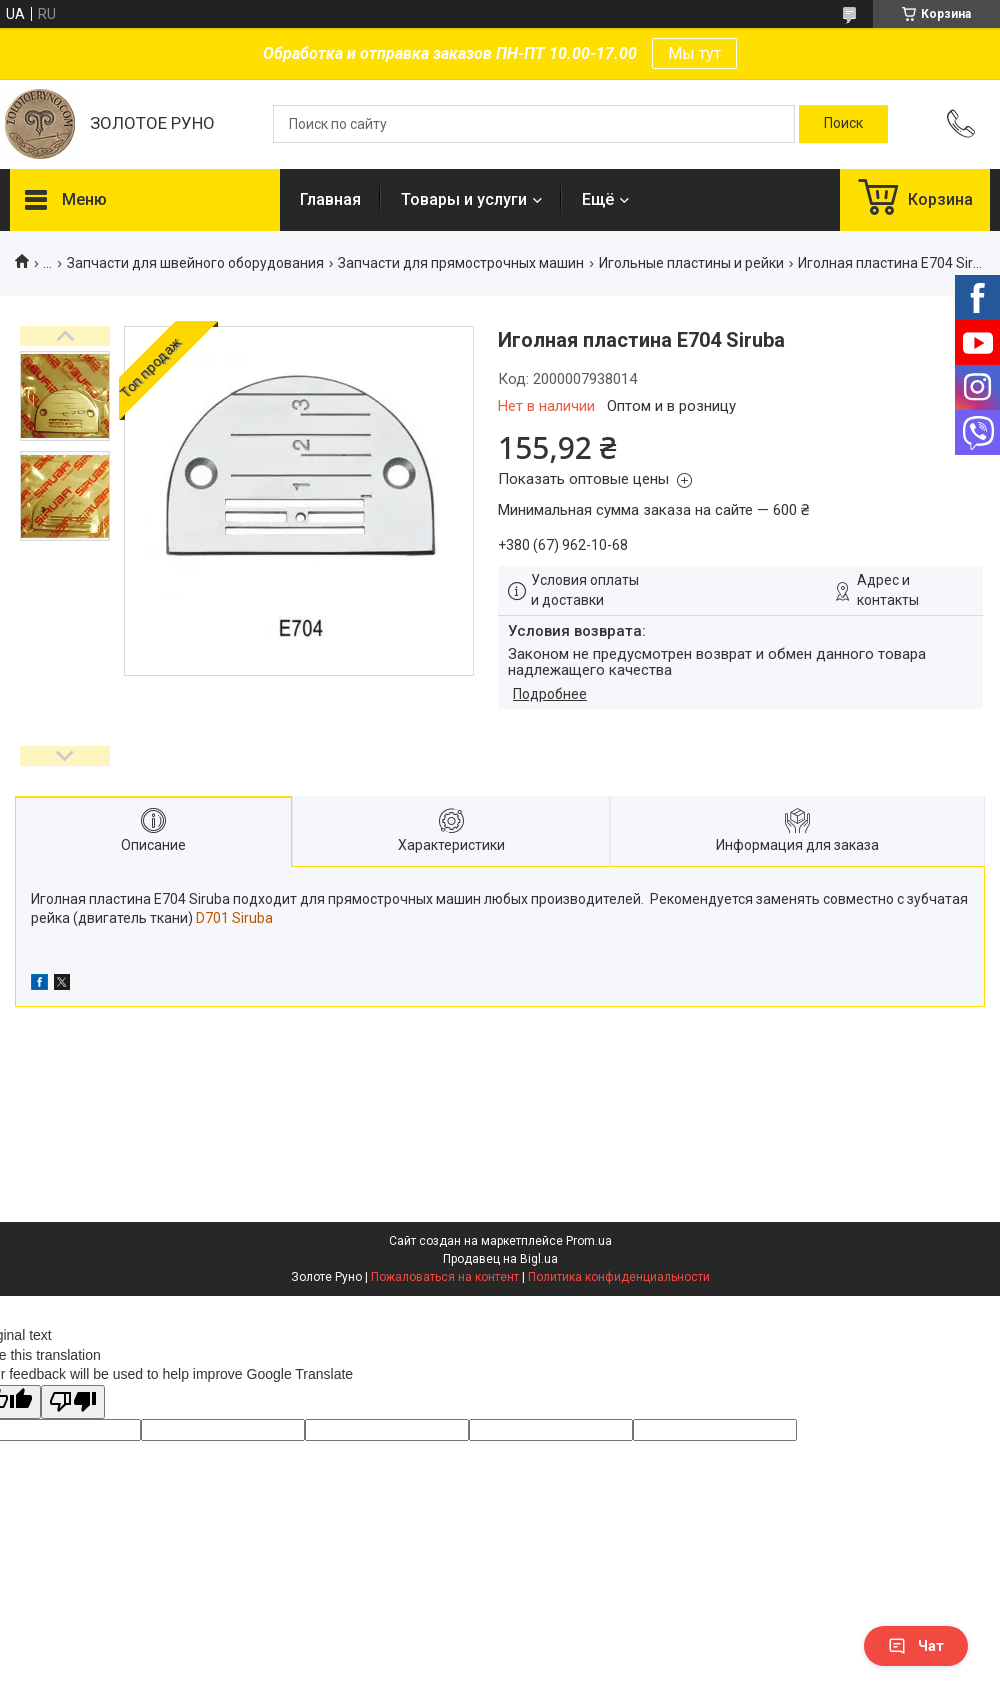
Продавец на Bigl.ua (500, 1259)
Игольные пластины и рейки (691, 263)
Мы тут (694, 53)
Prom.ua (589, 1241)
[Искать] (843, 124)
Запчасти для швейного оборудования (195, 263)
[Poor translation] (73, 1402)
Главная (330, 199)
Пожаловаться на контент (445, 1277)
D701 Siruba (234, 918)
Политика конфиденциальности (619, 1277)
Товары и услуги (464, 199)
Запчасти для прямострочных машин (461, 263)
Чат (916, 1646)
